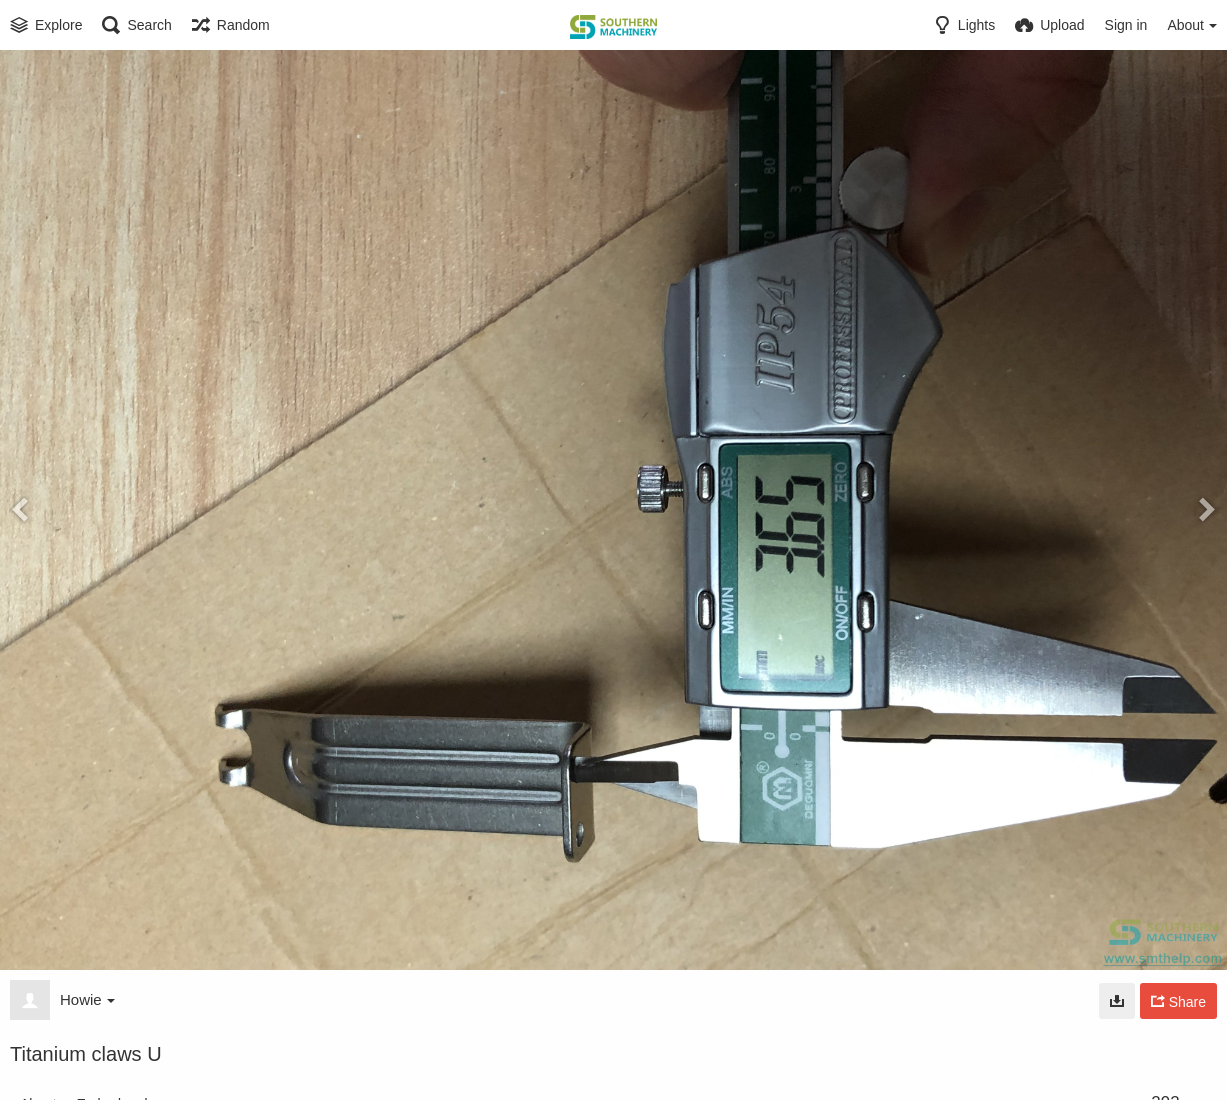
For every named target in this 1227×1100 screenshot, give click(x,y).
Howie (87, 999)
